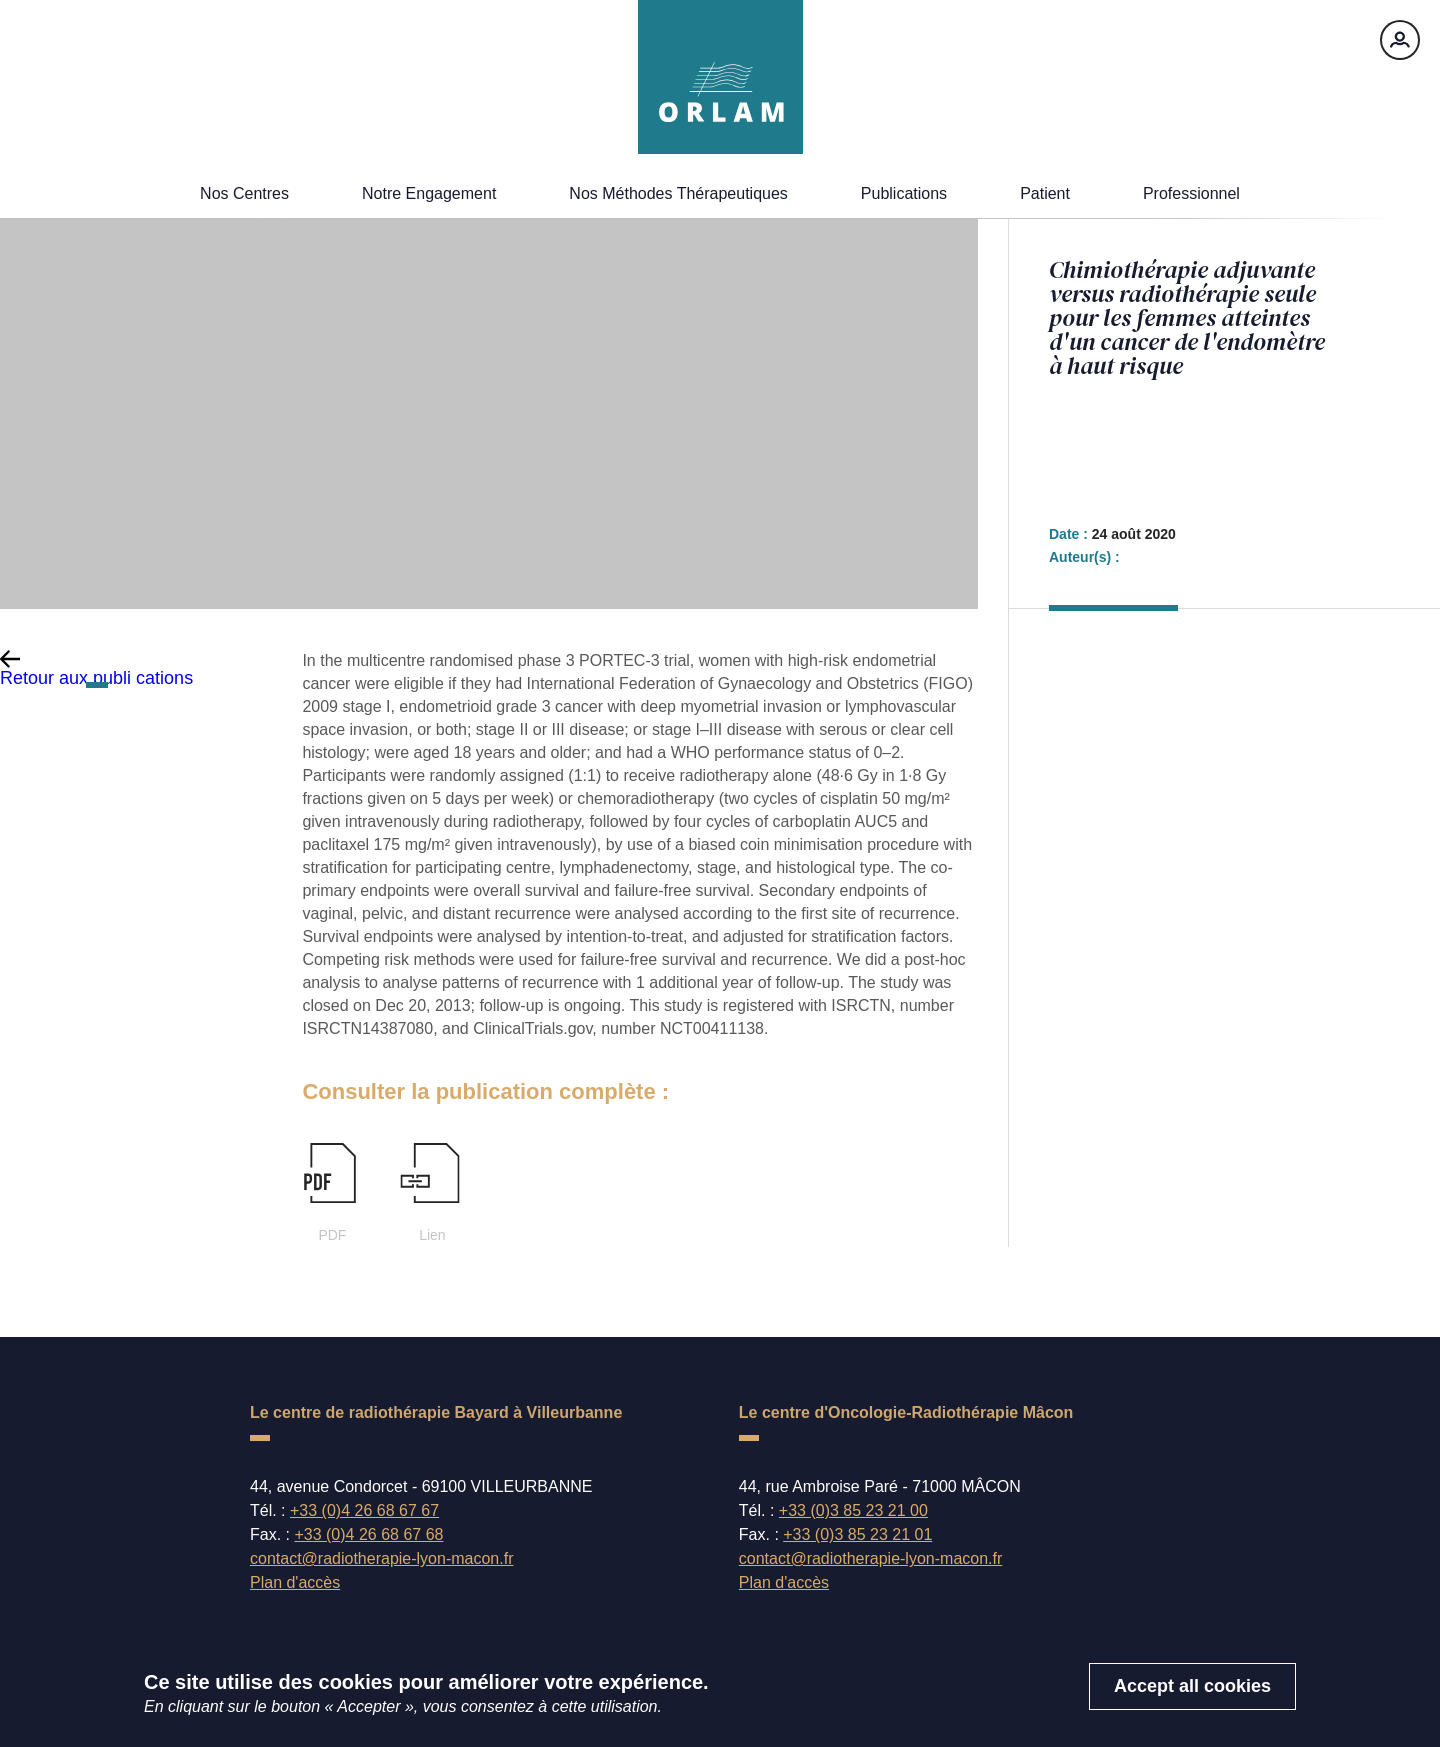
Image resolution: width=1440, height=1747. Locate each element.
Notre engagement (429, 193)
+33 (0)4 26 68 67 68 (368, 1534)
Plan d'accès (295, 1582)
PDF (331, 1193)
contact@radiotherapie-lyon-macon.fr (381, 1559)
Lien (431, 1193)
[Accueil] (720, 77)
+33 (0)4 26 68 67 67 (364, 1510)
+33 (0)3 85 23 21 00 (853, 1510)
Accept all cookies (1192, 1696)
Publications (904, 193)
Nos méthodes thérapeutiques (678, 193)
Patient (1045, 193)
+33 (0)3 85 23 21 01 (857, 1534)
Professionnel (1191, 193)
